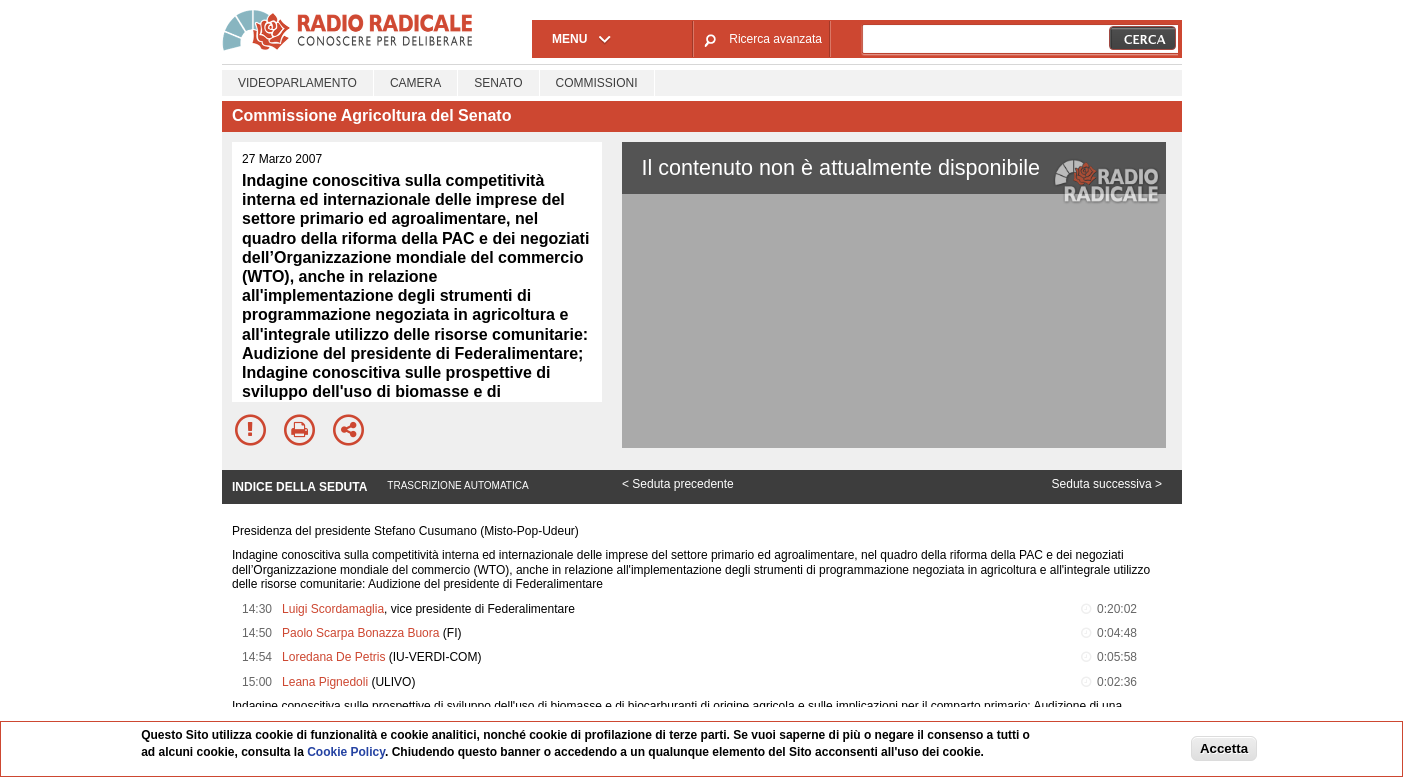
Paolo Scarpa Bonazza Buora (360, 633)
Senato (498, 83)
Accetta (1224, 748)
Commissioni (597, 83)
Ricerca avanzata (775, 39)
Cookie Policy (346, 752)
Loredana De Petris (333, 657)
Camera (415, 83)
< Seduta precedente (678, 484)
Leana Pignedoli (325, 682)
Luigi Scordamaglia (333, 609)
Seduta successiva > (1107, 484)
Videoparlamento (297, 83)
